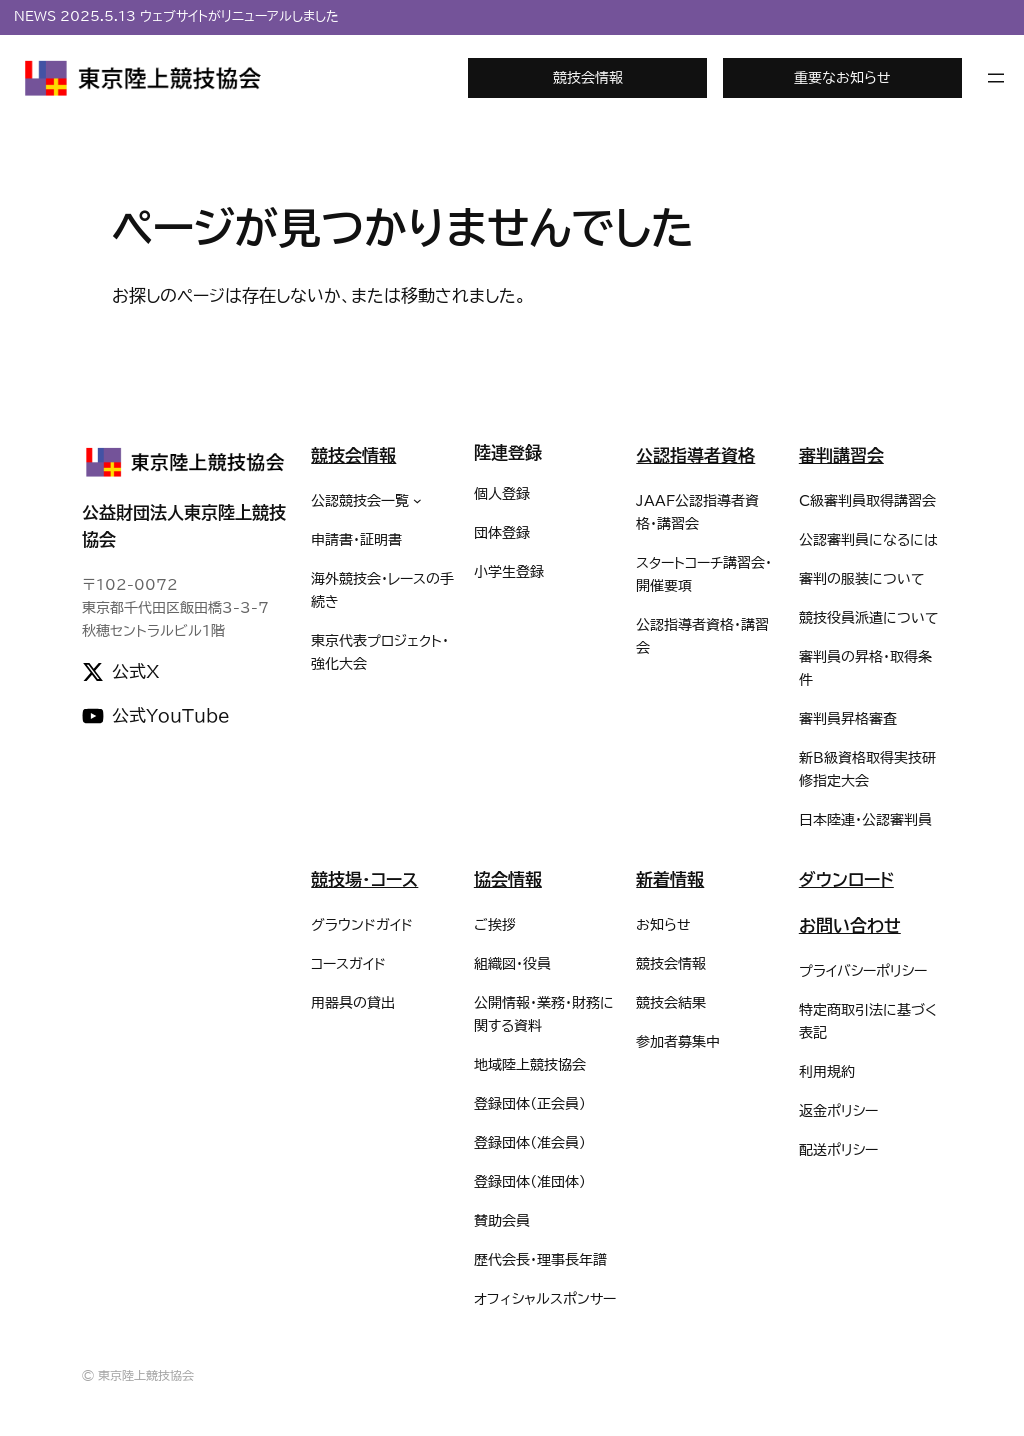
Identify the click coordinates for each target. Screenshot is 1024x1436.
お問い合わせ (850, 925)
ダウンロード (846, 879)
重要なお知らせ (842, 77)
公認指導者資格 (695, 455)
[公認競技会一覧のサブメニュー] (417, 500)
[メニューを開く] (996, 78)
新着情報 (670, 879)
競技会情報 (588, 77)
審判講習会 (841, 455)
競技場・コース (364, 879)
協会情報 (508, 879)
